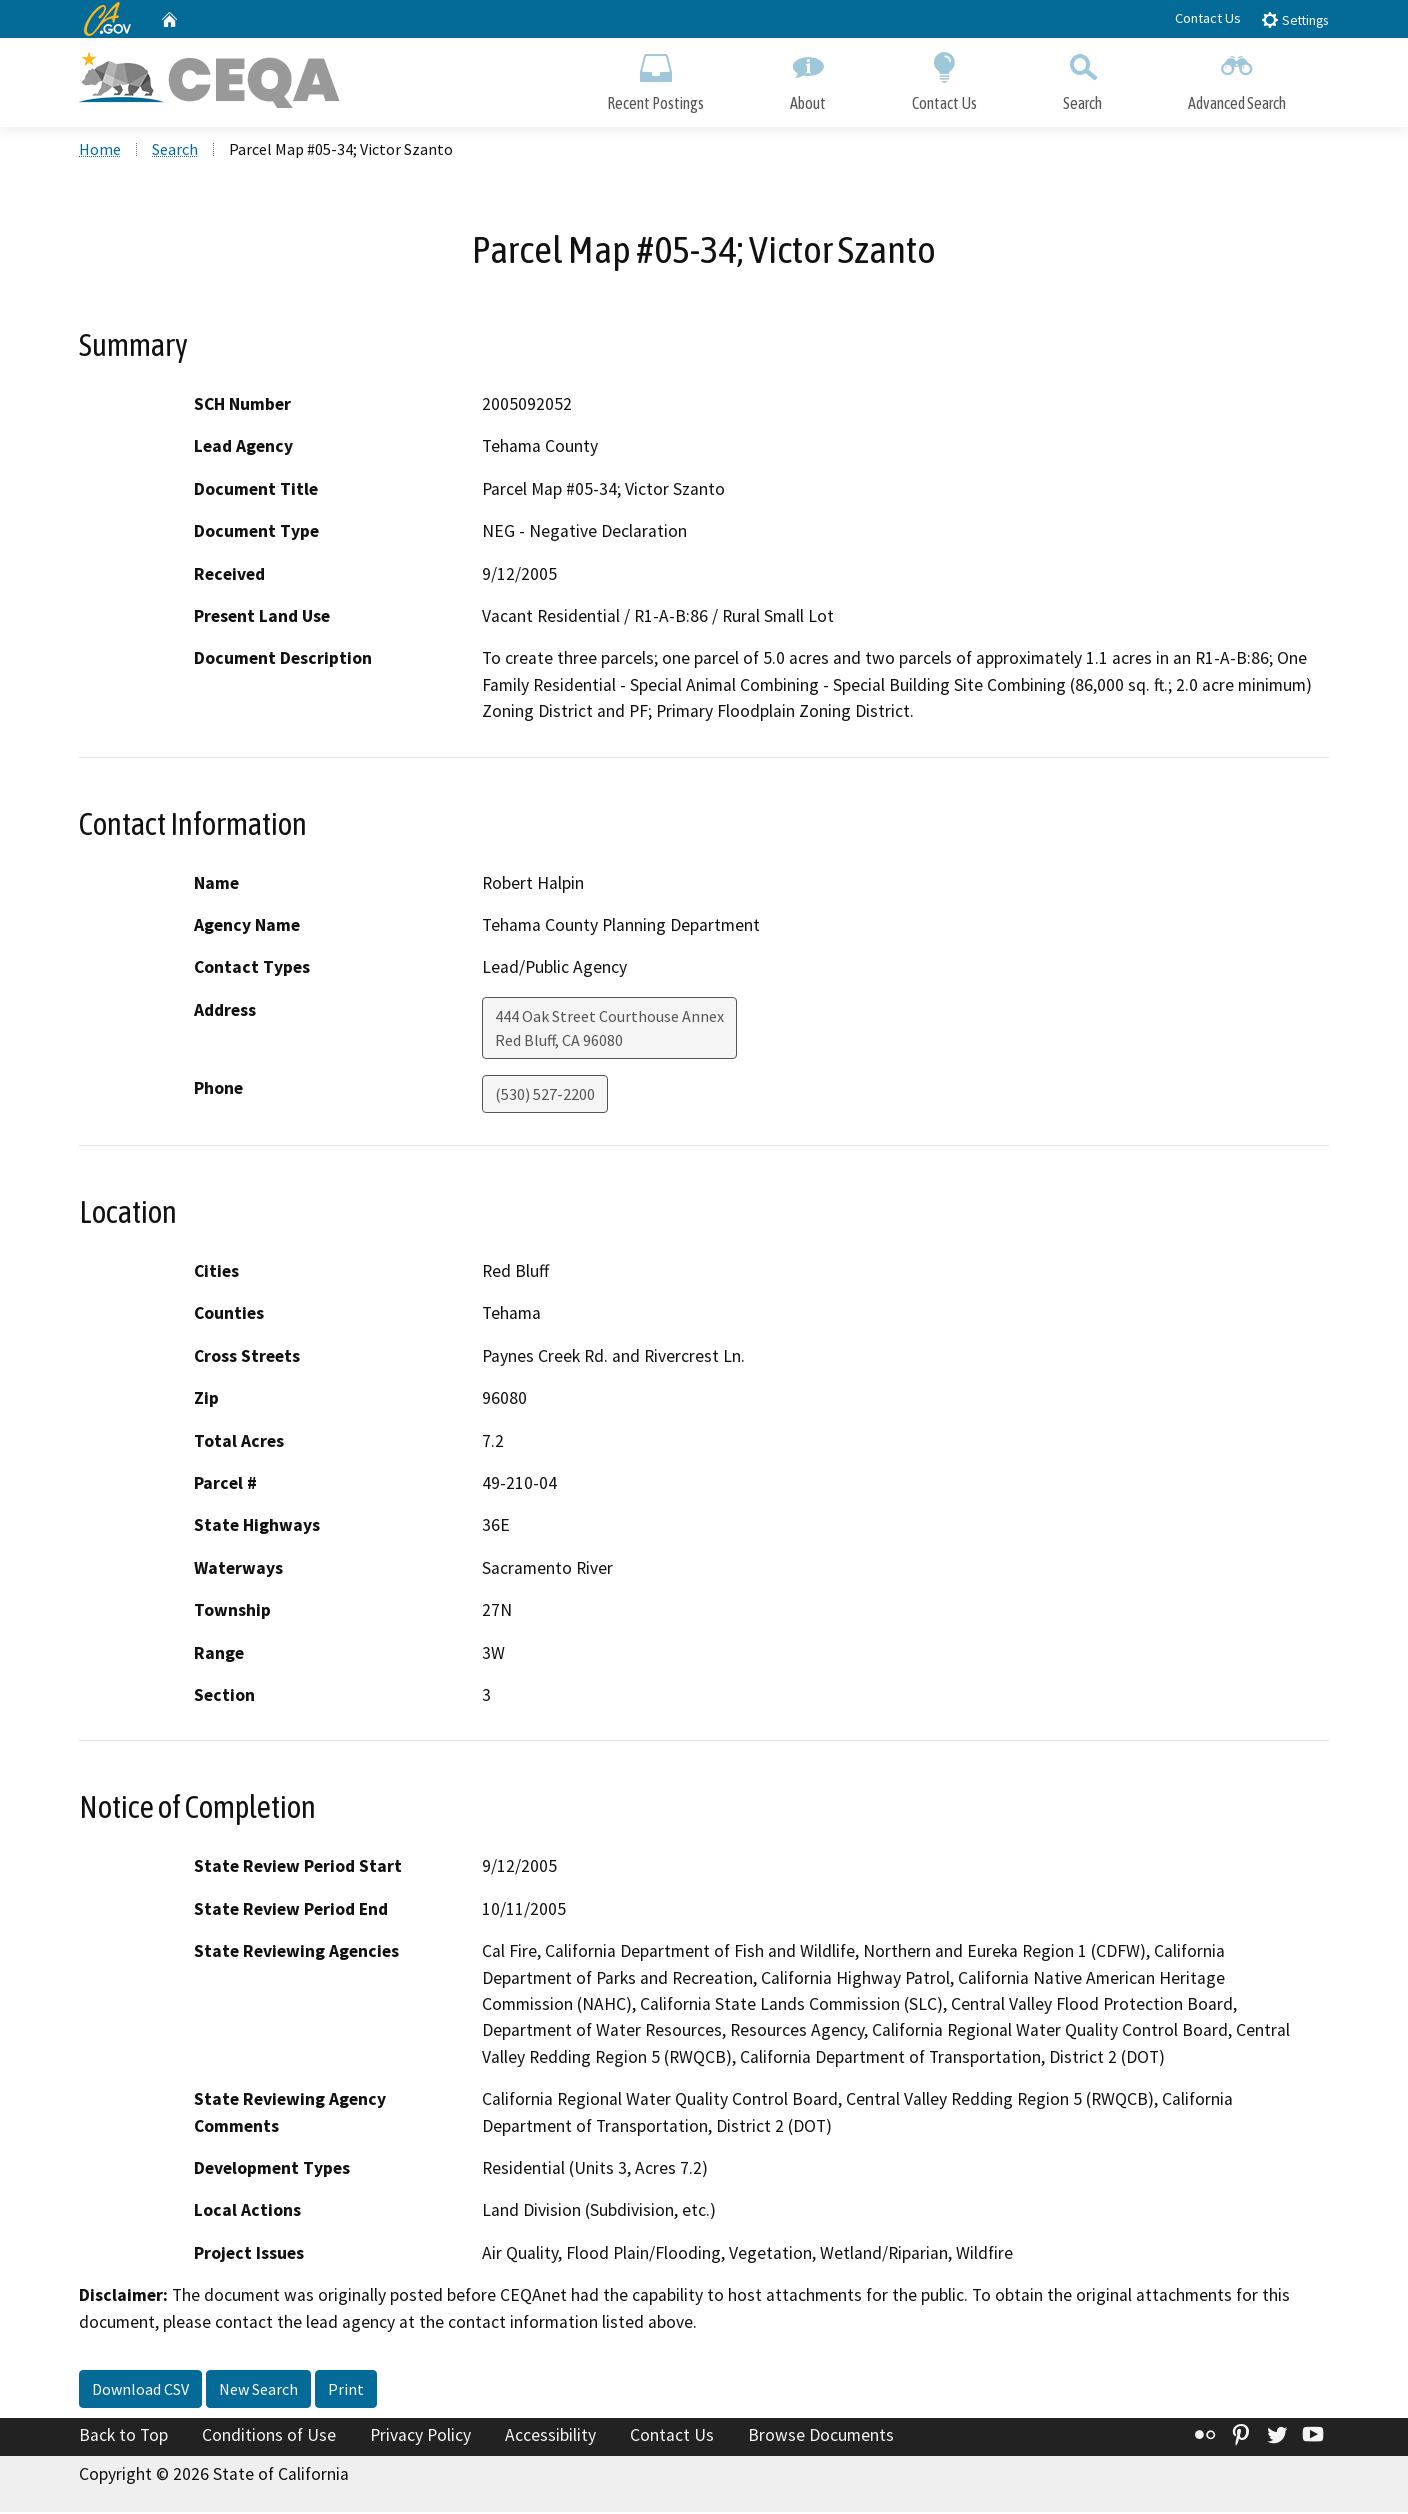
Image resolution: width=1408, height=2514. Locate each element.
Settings (1294, 19)
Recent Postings (655, 77)
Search (1082, 77)
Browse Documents (821, 2437)
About (808, 77)
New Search (258, 2391)
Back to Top (123, 2437)
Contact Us (1208, 18)
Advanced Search (1237, 77)
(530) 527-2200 (545, 1096)
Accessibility (550, 2437)
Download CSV (140, 2391)
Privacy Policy (420, 2437)
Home (100, 151)
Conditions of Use (269, 2437)
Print (346, 2391)
